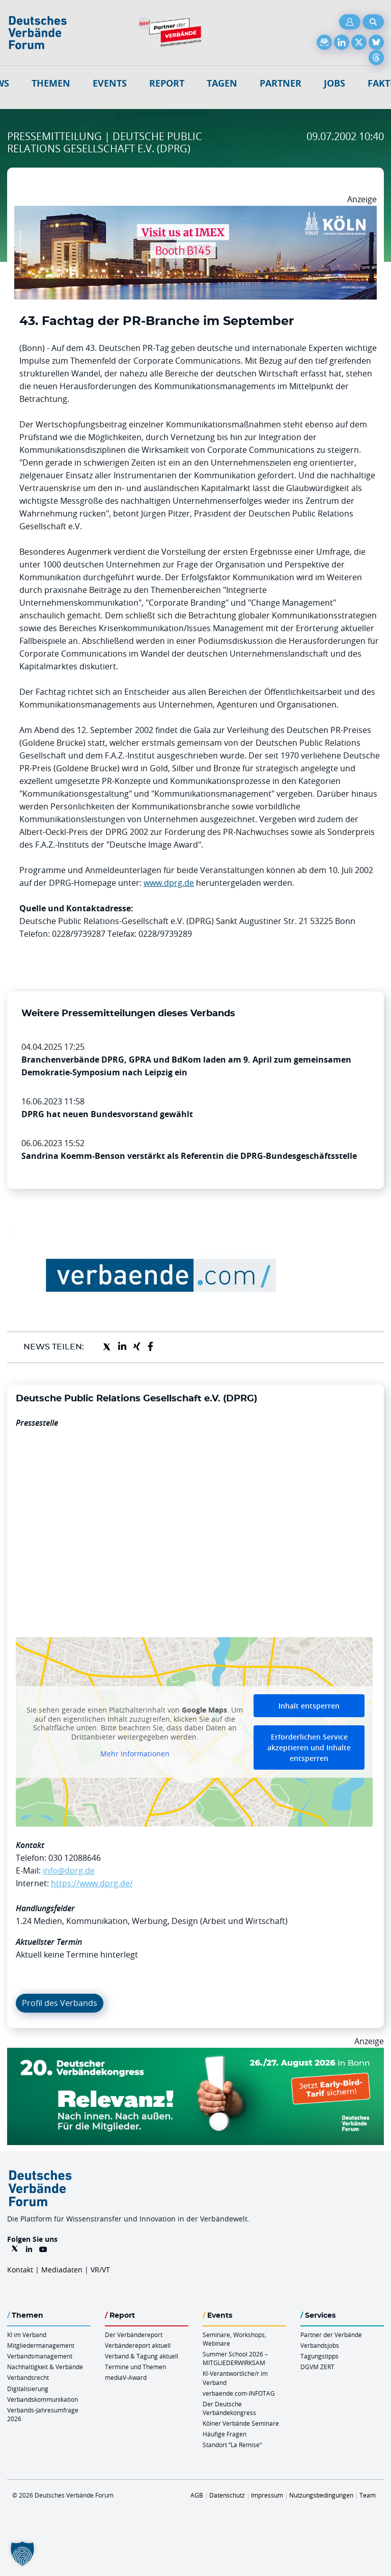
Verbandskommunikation (42, 2399)
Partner (280, 83)
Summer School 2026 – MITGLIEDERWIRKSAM (235, 2358)
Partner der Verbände (331, 2334)
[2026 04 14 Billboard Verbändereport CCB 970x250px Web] (195, 212)
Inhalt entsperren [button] (309, 1706)
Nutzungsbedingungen (321, 2495)
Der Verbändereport (133, 2334)
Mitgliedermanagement (40, 2345)
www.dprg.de (169, 882)
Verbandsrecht (28, 2377)
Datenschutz (227, 2495)
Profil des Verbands (59, 2003)
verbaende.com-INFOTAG (239, 2393)
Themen (51, 83)
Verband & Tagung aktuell (141, 2356)
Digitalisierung (27, 2388)
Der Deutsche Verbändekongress (229, 2408)
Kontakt (20, 2269)
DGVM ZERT (317, 2367)
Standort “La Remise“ (232, 2445)
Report (166, 83)
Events (110, 83)
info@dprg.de (69, 1870)
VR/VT (100, 2269)
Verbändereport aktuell (138, 2345)
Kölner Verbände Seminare (241, 2423)
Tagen (222, 83)
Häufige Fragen (224, 2434)
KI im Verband (26, 2334)
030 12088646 (74, 1857)
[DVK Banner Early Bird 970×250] (195, 2053)
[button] (22, 2553)
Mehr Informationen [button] (135, 1753)
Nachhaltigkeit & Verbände (45, 2367)
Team (367, 2495)
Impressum (267, 2495)
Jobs (334, 83)
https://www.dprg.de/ (92, 1883)
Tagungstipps (319, 2356)
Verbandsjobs (319, 2345)
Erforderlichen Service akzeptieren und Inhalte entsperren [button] (309, 1747)
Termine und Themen (135, 2367)
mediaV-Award (126, 2377)
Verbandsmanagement (39, 2356)
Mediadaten (61, 2269)
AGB (196, 2495)
